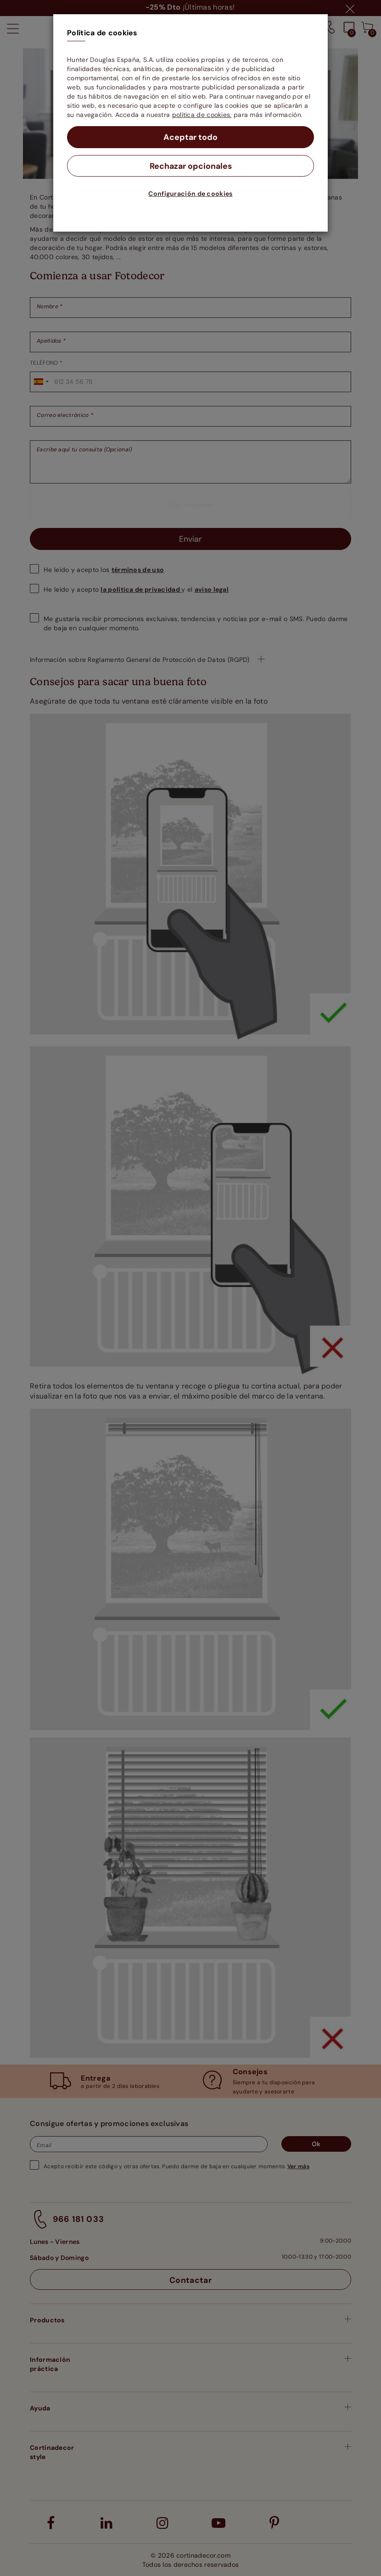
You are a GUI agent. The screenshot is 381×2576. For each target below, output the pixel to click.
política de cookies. (202, 115)
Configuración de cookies (190, 194)
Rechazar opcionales (191, 166)
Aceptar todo (190, 137)
